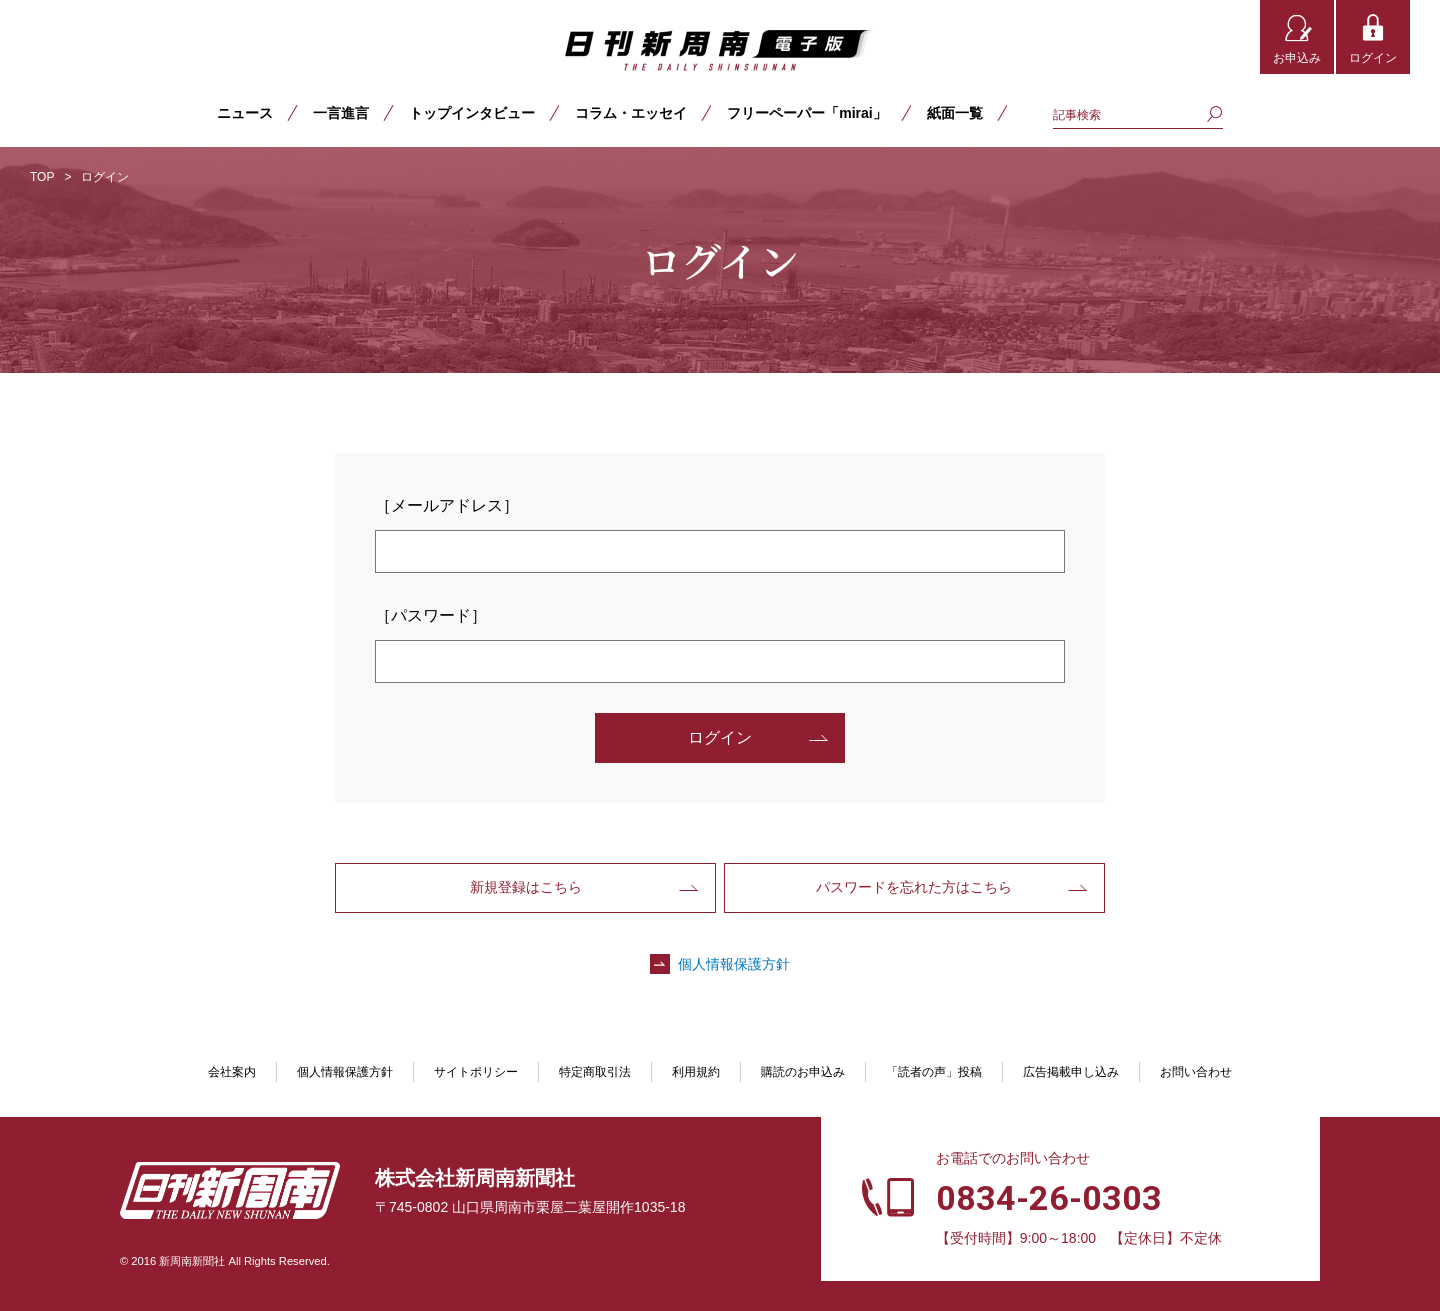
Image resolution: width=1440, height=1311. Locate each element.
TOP (42, 177)
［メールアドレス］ (447, 505)
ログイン (1373, 58)
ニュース (245, 113)
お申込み (1297, 58)
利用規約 (696, 1072)
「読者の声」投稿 (934, 1072)
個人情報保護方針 (734, 964)
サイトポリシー (476, 1072)
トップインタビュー (472, 113)
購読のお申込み (803, 1072)
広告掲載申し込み (1071, 1072)
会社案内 (232, 1072)
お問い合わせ (1196, 1072)
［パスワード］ (431, 615)
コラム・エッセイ (631, 113)
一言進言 (341, 113)
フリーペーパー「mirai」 (806, 113)
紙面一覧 (955, 113)
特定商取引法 (595, 1072)
